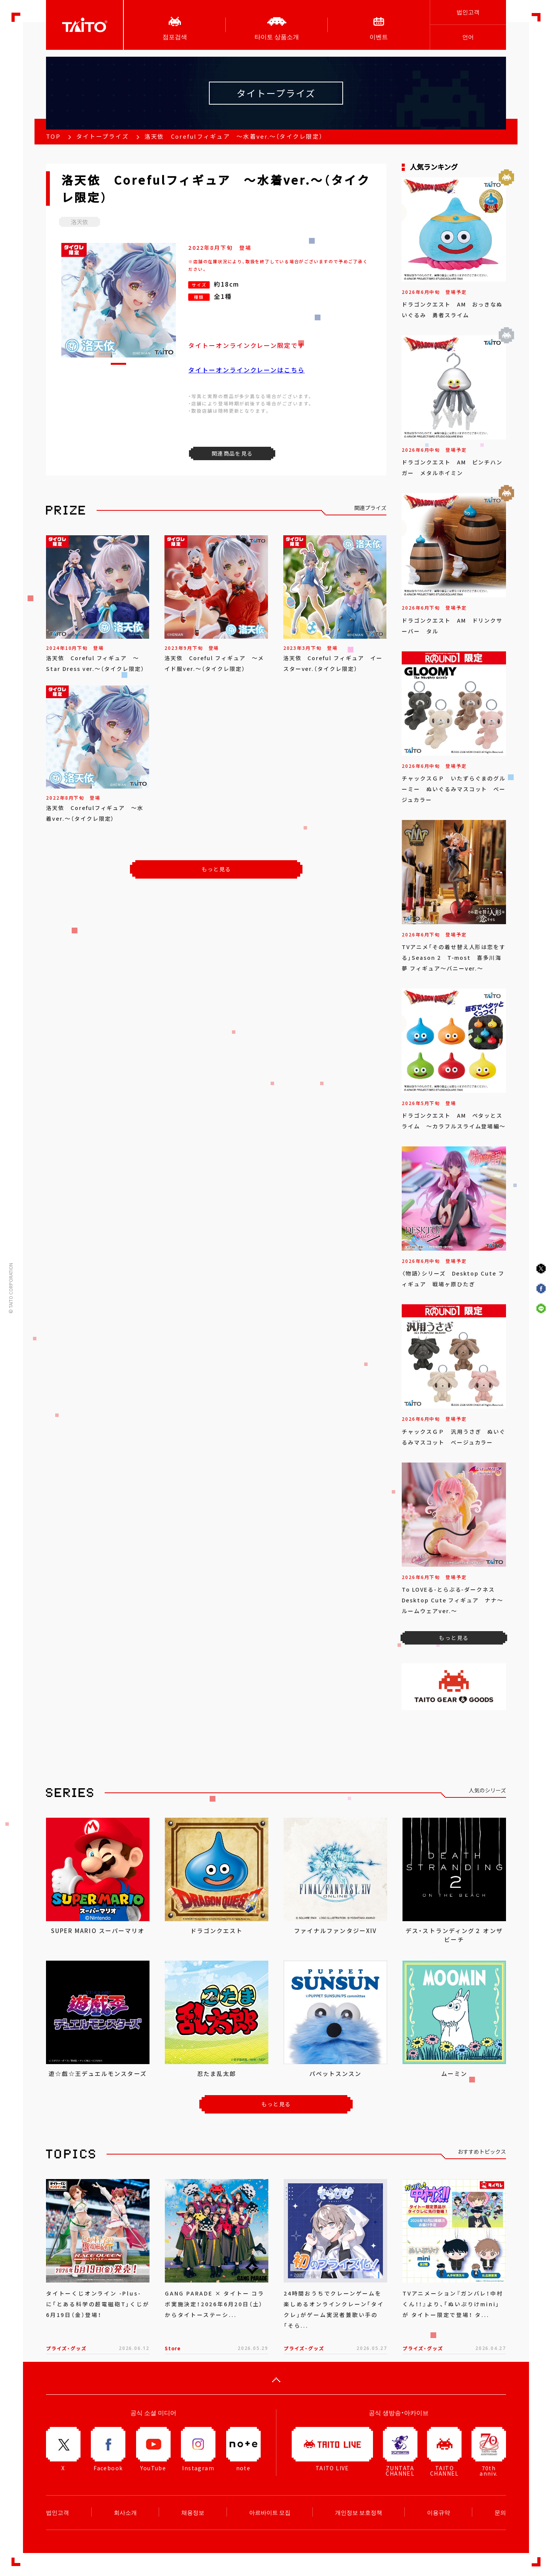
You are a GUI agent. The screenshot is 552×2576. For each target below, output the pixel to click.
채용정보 (192, 2512)
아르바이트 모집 (270, 2512)
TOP (53, 136)
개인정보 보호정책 (358, 2512)
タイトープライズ (102, 136)
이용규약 (438, 2512)
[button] (118, 364)
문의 (500, 2512)
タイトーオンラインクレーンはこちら (246, 369)
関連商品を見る (232, 453)
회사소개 (125, 2512)
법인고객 (468, 12)
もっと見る (216, 869)
